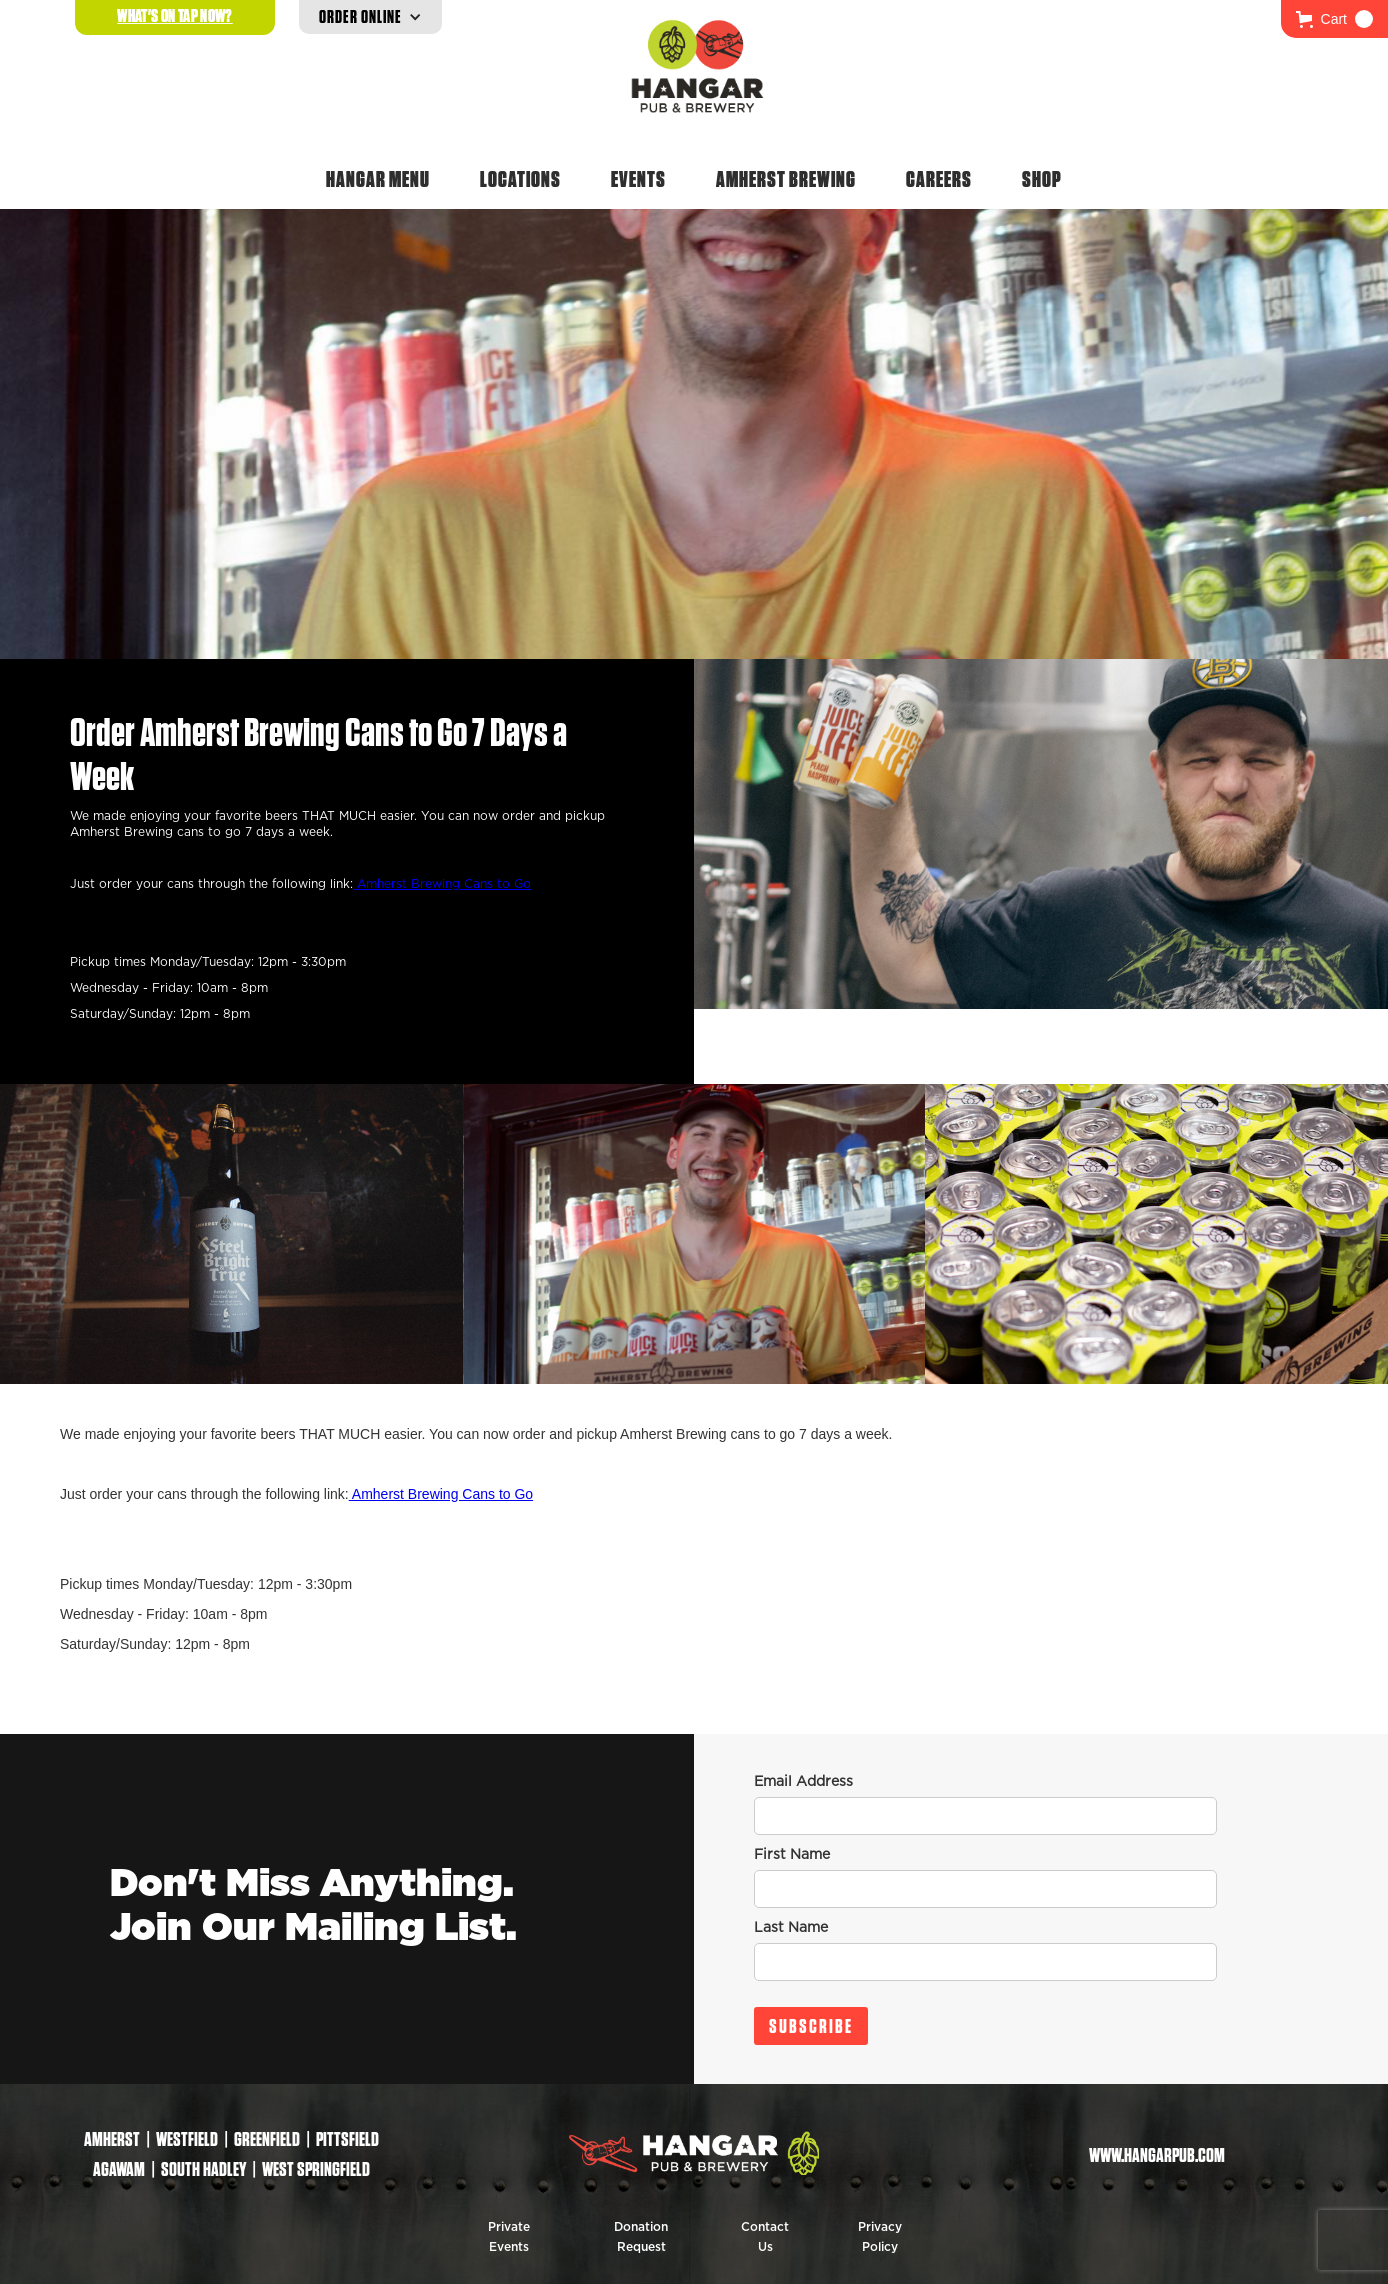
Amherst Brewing (786, 179)
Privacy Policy (880, 2237)
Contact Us (765, 2237)
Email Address (803, 1782)
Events (638, 179)
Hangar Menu (378, 179)
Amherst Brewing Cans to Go (442, 884)
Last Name (791, 1928)
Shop (1042, 179)
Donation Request (641, 2237)
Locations (520, 179)
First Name (792, 1855)
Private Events (509, 2237)
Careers (939, 179)
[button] (1334, 19)
